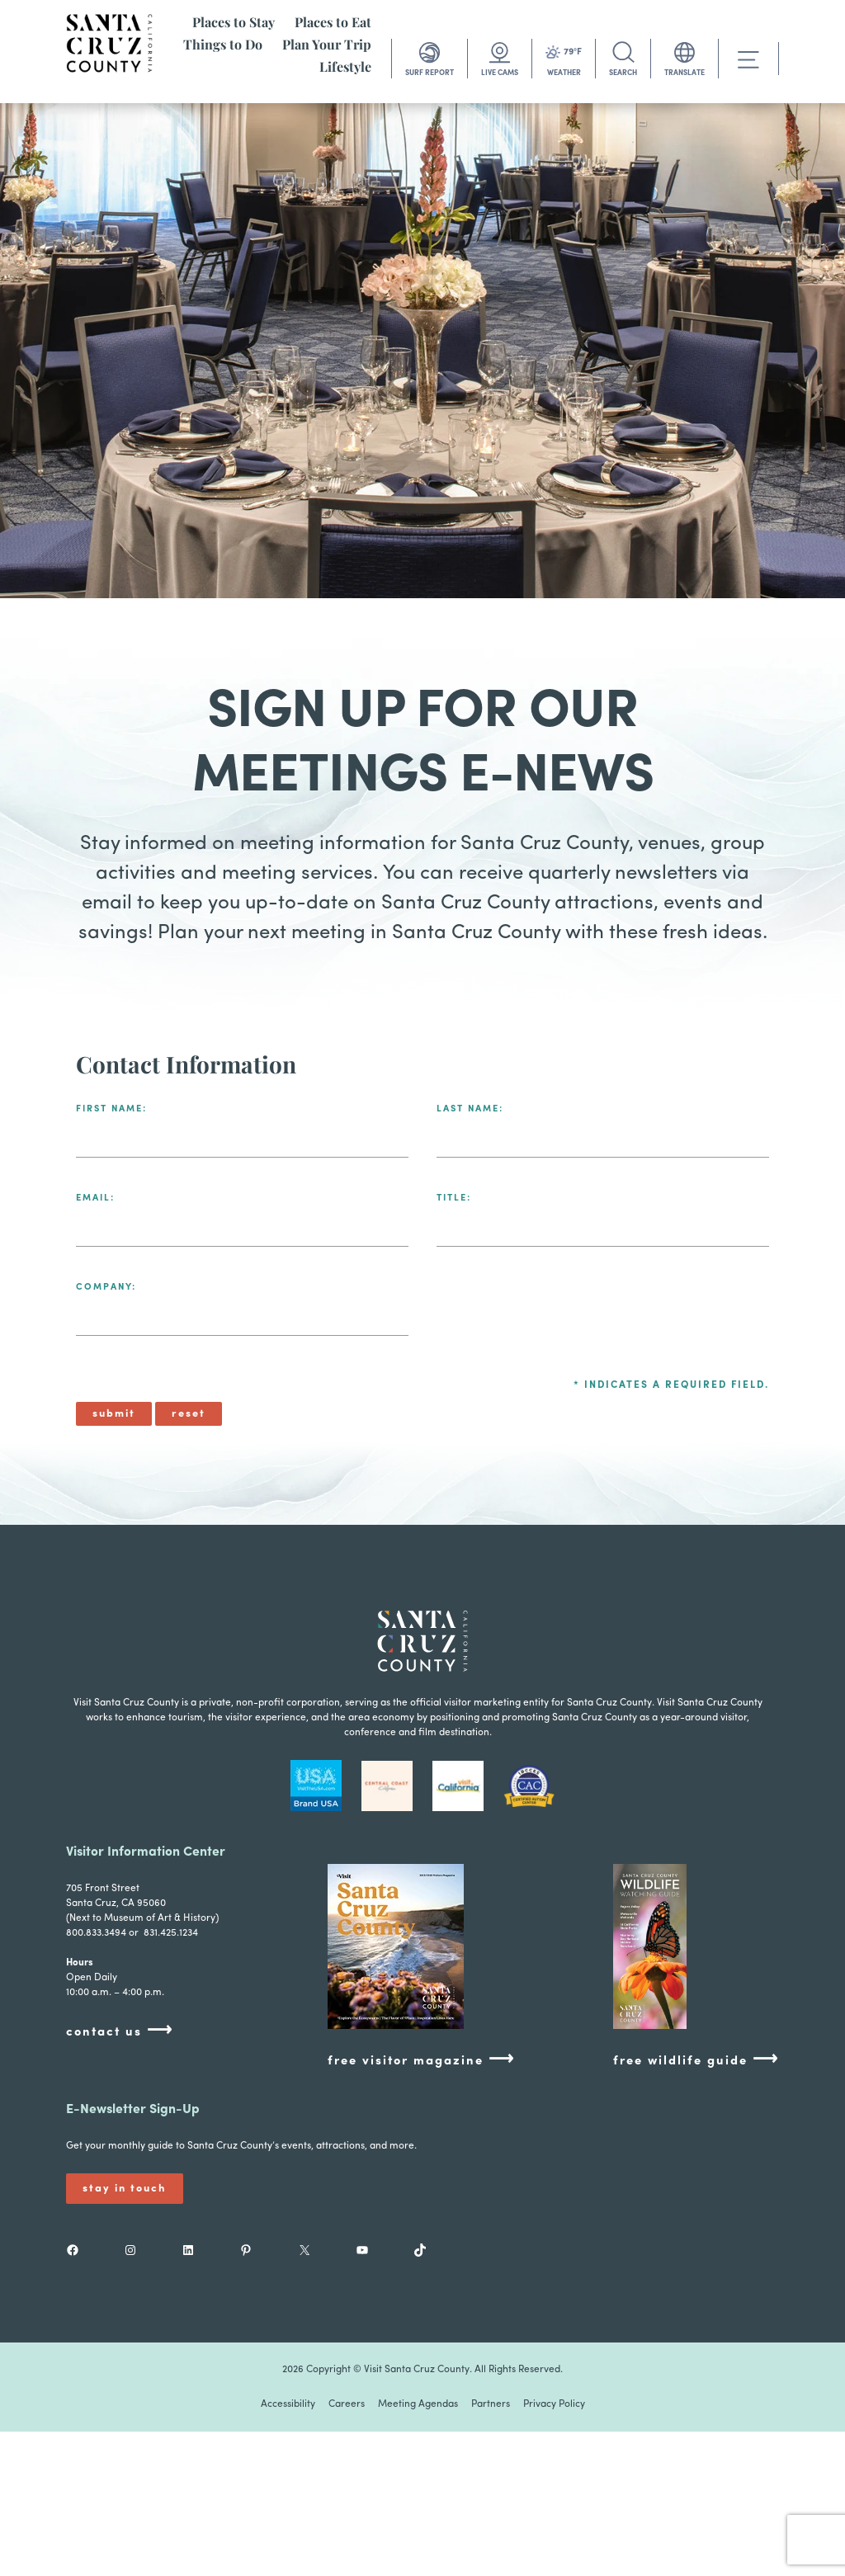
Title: (454, 1198)
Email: (95, 1198)
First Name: (111, 1109)
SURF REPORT (429, 73)
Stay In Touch (125, 2188)
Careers (346, 2404)
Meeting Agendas (418, 2404)
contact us (119, 2031)
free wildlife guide (696, 2060)
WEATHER (564, 73)
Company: (106, 1287)
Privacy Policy (554, 2404)
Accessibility (288, 2404)
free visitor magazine (421, 2060)
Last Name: (470, 1109)
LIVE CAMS (499, 73)
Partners (490, 2404)
